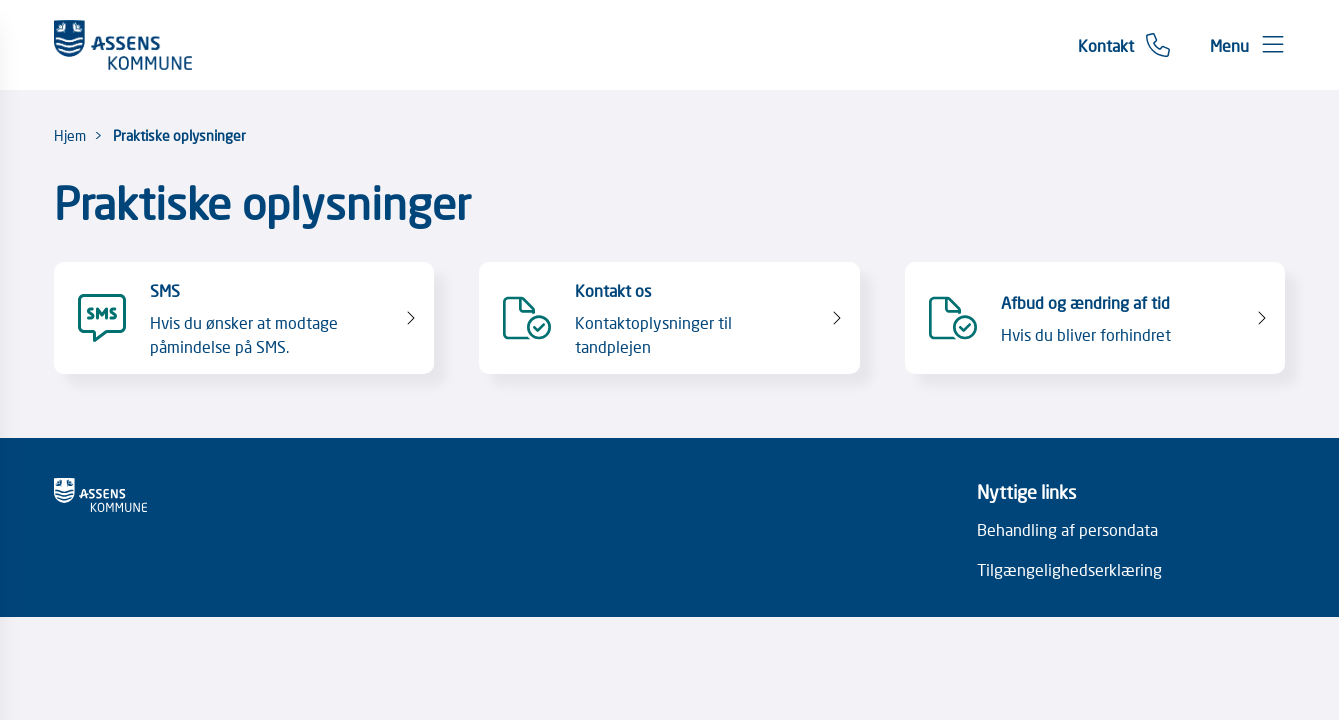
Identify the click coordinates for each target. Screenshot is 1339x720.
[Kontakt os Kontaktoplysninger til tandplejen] (669, 318)
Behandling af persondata (1067, 529)
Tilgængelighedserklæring (1069, 569)
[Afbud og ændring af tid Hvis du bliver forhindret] (1095, 318)
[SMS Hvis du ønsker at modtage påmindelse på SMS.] (244, 318)
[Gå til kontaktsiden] (1124, 45)
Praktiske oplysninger (179, 135)
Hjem (70, 135)
